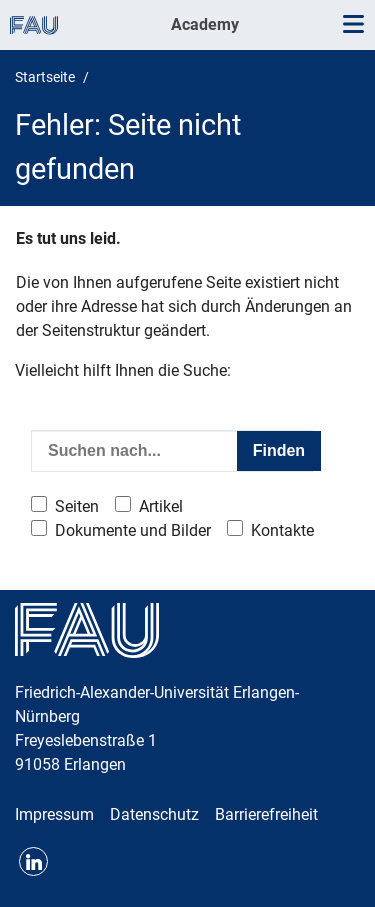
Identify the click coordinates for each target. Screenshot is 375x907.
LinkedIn (33, 861)
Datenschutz (154, 814)
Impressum (54, 814)
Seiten (77, 506)
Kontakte (282, 530)
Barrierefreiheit (266, 814)
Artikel (161, 506)
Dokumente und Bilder (133, 530)
